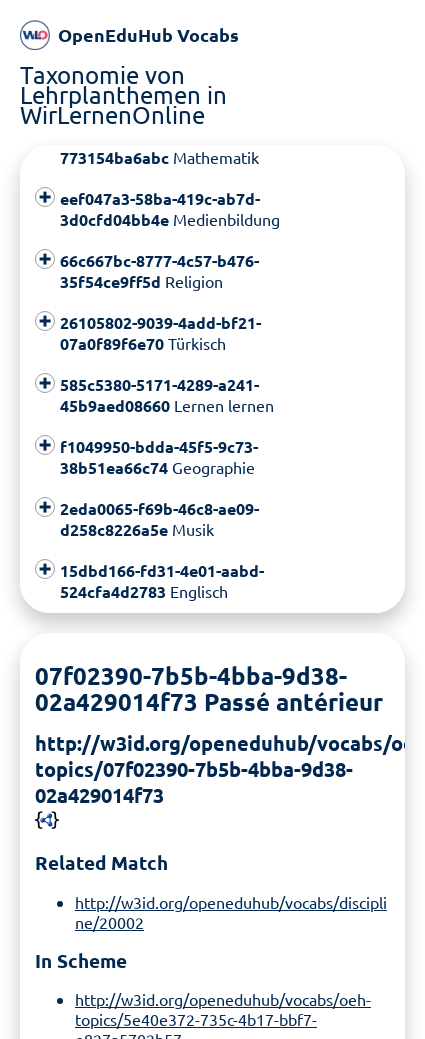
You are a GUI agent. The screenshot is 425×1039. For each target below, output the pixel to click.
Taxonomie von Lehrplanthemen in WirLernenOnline (123, 94)
